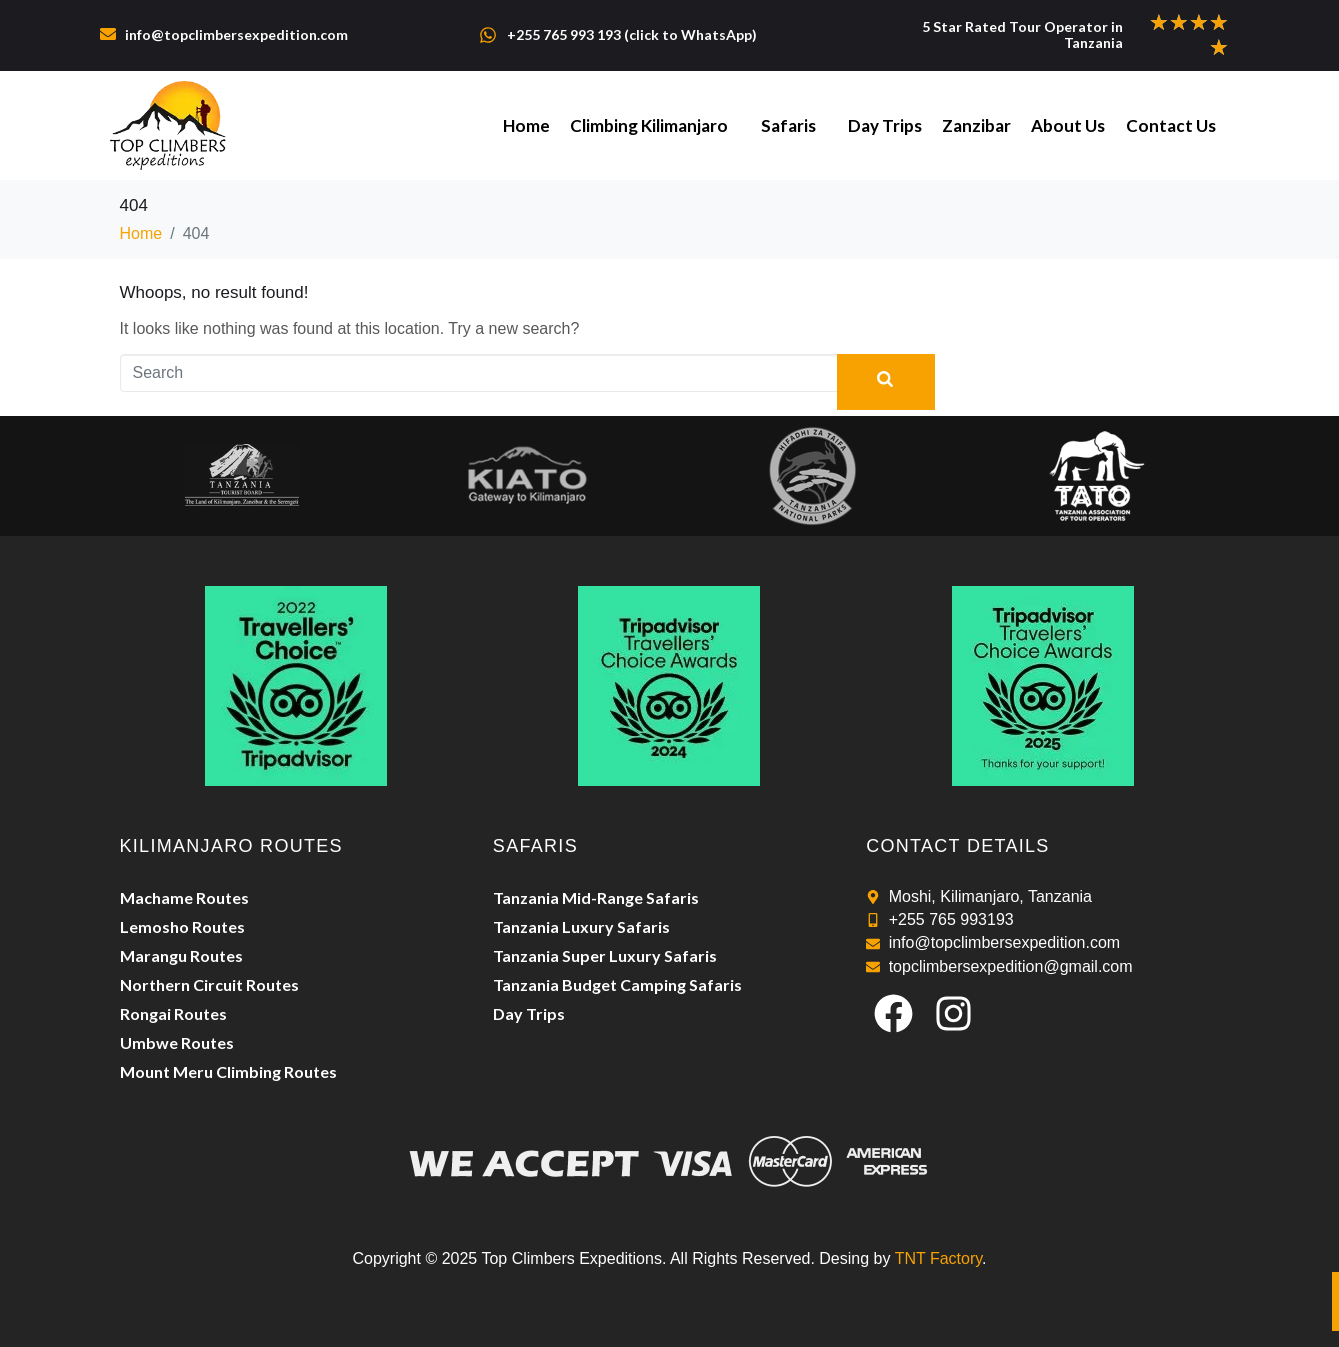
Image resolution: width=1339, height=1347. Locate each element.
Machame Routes (184, 897)
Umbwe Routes (177, 1042)
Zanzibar (977, 125)
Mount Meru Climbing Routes (228, 1071)
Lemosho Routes (182, 926)
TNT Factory (938, 1258)
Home (528, 125)
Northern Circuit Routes (209, 984)
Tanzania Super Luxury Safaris (605, 955)
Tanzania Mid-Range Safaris (596, 897)
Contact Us (1171, 125)
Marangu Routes (181, 955)
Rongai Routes (173, 1013)
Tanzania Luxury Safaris (581, 926)
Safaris (789, 125)
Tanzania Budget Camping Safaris (617, 984)
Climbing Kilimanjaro (651, 125)
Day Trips (886, 125)
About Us (1069, 125)
